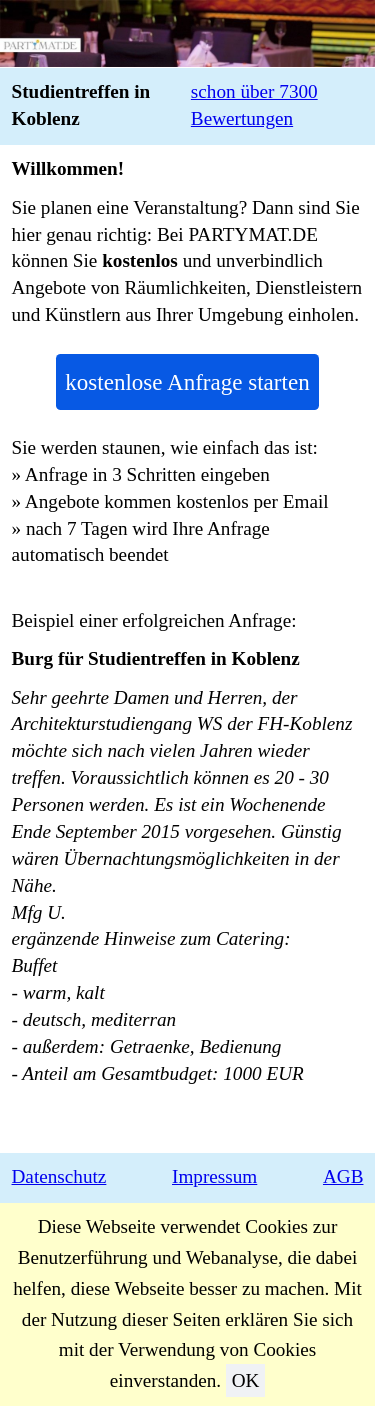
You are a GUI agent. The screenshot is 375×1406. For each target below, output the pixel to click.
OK (246, 1380)
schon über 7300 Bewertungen (254, 105)
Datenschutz (59, 1176)
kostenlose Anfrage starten (187, 382)
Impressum (214, 1176)
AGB (343, 1176)
